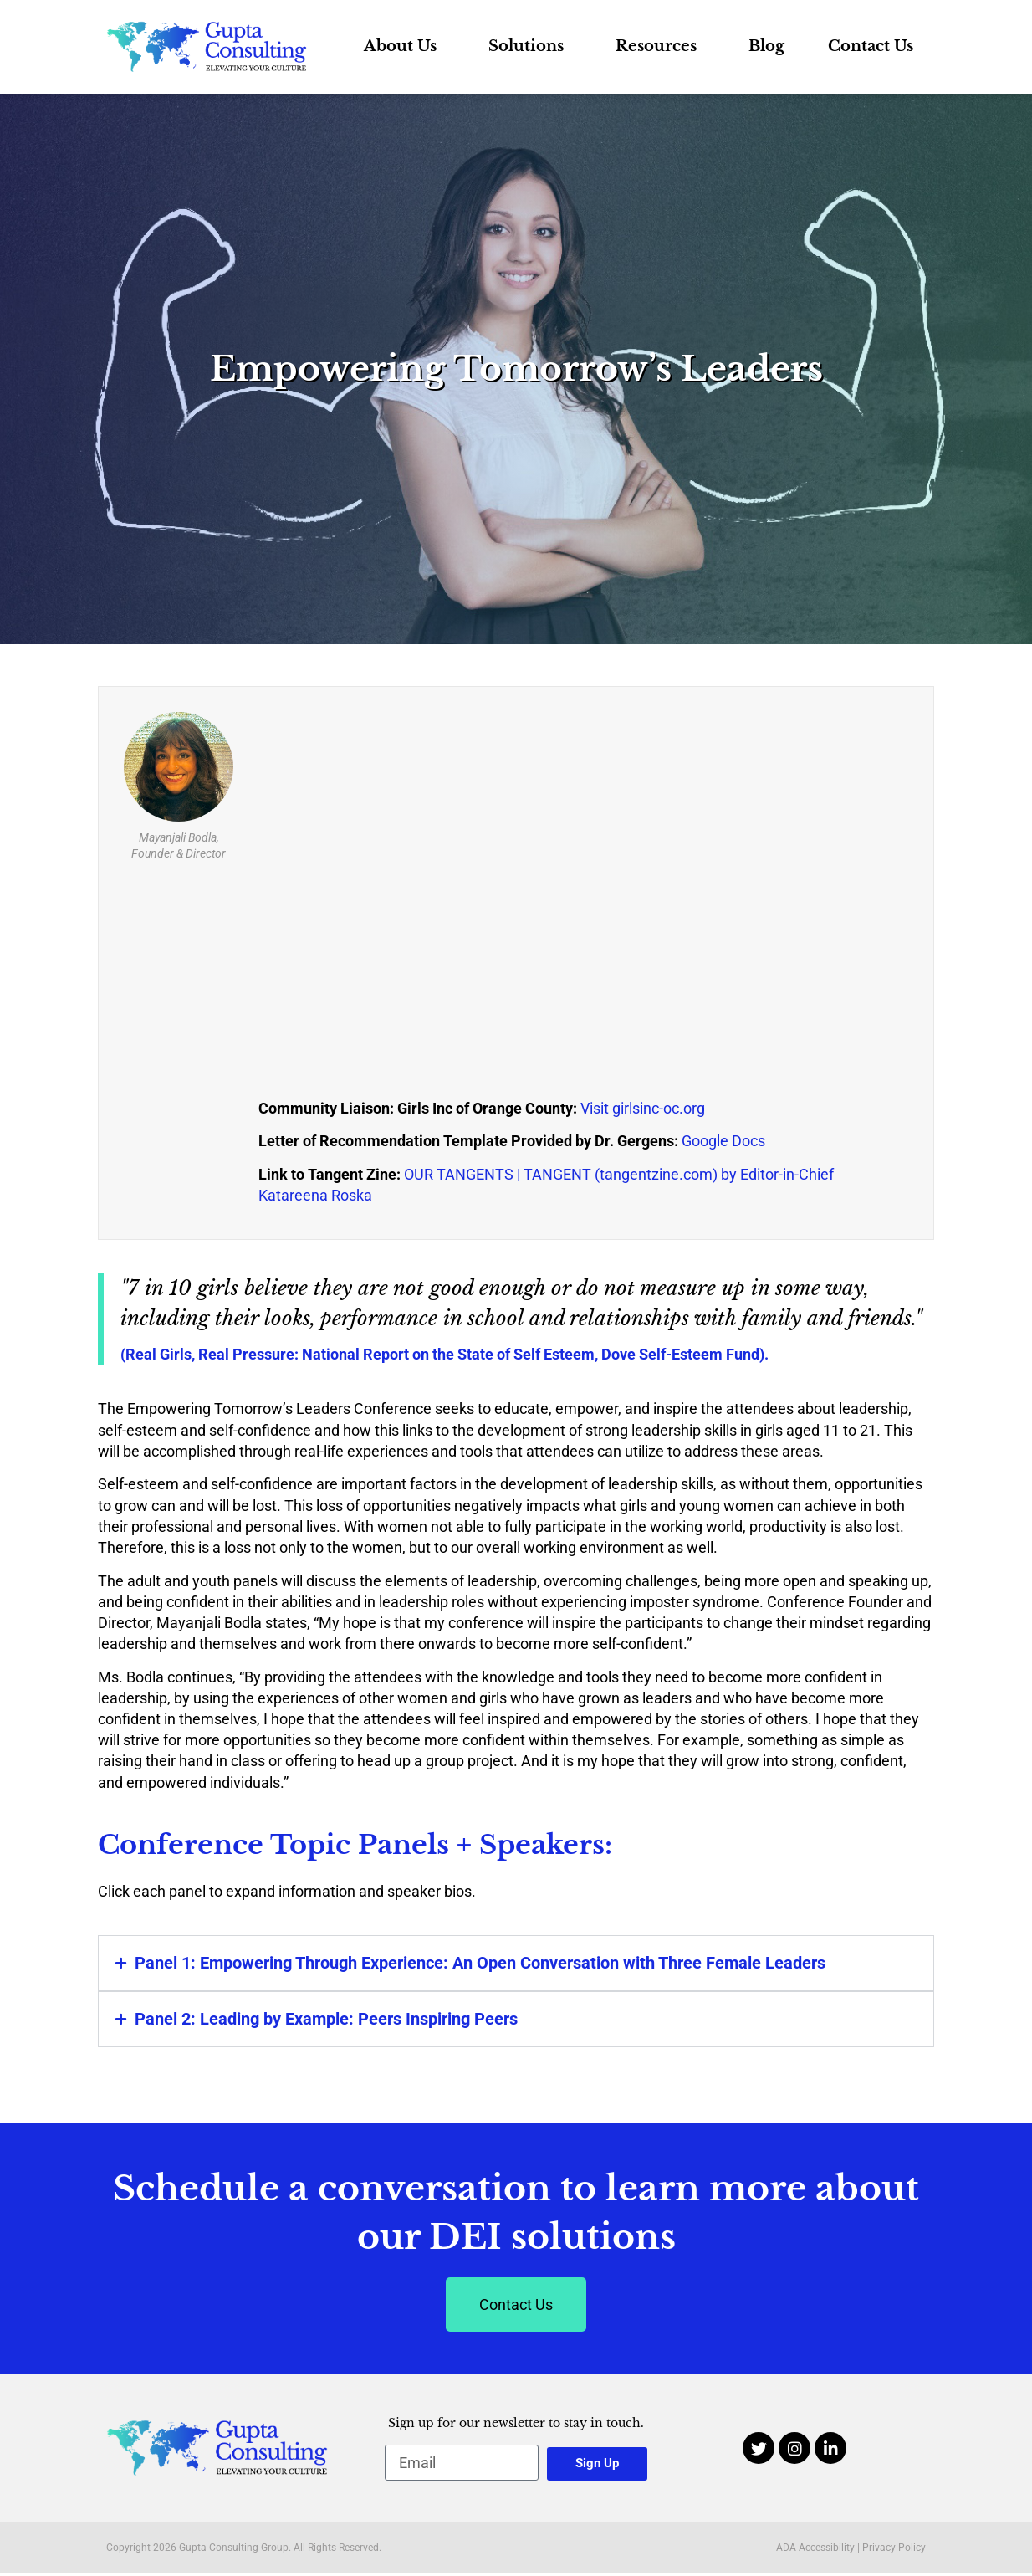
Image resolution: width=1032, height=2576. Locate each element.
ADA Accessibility (815, 2547)
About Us (404, 46)
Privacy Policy (894, 2547)
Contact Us (870, 46)
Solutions (530, 46)
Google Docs (723, 1141)
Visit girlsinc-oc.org (642, 1108)
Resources (660, 46)
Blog (766, 46)
